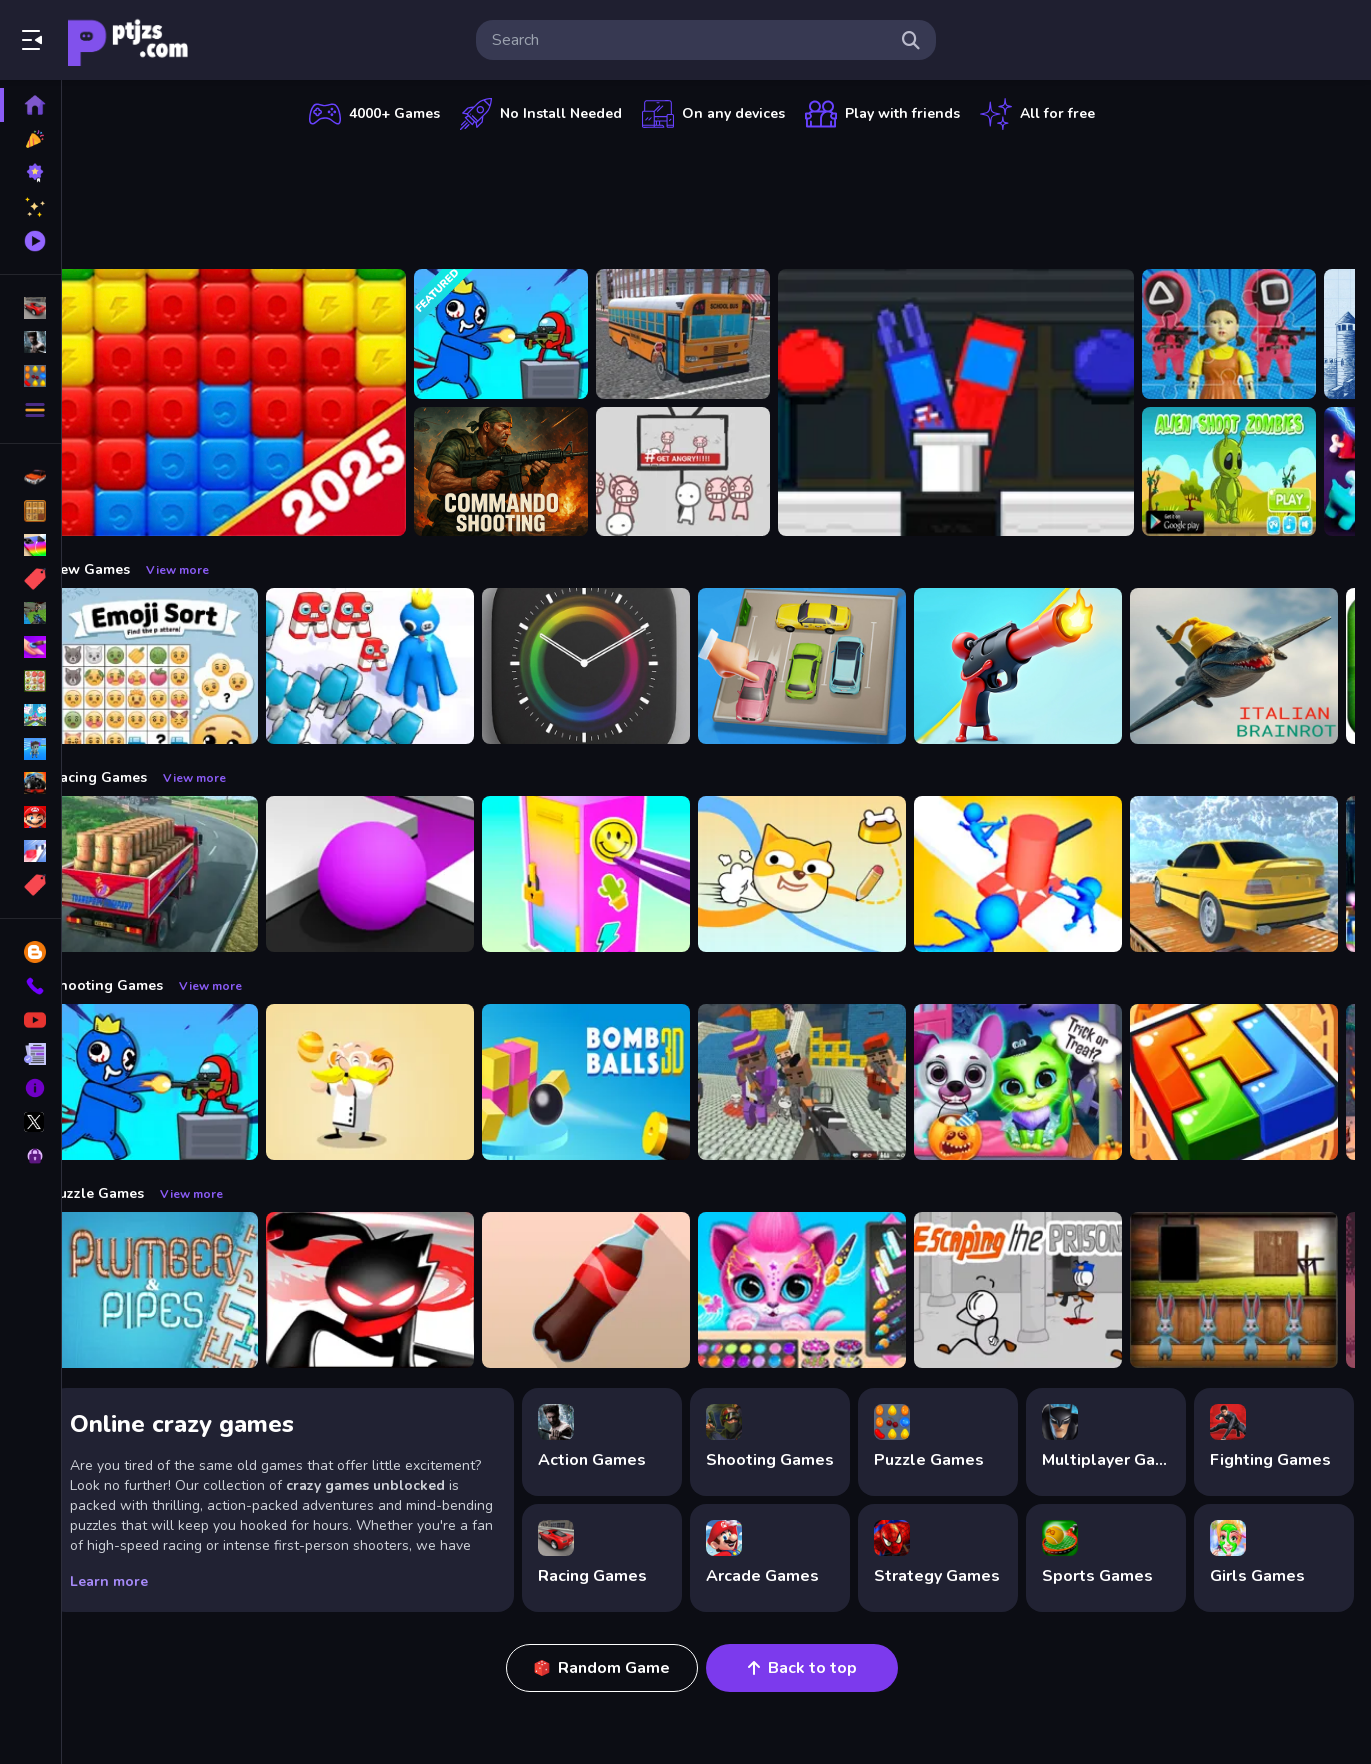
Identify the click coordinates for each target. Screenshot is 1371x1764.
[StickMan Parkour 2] (400, 1290)
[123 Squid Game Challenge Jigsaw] (1259, 334)
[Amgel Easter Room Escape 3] (1264, 1290)
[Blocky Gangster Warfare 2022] (832, 1082)
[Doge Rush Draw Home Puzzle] (832, 874)
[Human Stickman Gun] (1048, 666)
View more (207, 570)
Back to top (817, 1668)
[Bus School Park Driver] (713, 334)
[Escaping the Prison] (1048, 1290)
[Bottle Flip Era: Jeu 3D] (616, 1290)
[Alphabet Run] (400, 666)
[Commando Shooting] (531, 472)
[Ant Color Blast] (258, 402)
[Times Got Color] (616, 666)
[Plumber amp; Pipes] (184, 1290)
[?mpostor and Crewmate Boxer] (986, 402)
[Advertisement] (718, 195)
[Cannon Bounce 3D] (616, 1082)
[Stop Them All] (1048, 874)
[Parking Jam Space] (832, 666)
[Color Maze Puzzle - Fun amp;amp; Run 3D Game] (400, 874)
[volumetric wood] (1264, 1082)
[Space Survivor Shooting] (531, 334)
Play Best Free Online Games (128, 40)
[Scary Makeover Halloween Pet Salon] (1048, 1082)
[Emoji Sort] (184, 666)
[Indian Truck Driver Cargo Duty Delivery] (184, 874)
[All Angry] (713, 472)
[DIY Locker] (616, 874)
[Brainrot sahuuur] (1264, 666)
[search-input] (690, 40)
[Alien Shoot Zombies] (1259, 472)
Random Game (618, 1668)
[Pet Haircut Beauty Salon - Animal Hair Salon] (832, 1290)
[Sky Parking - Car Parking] (1264, 874)
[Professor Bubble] (400, 1082)
